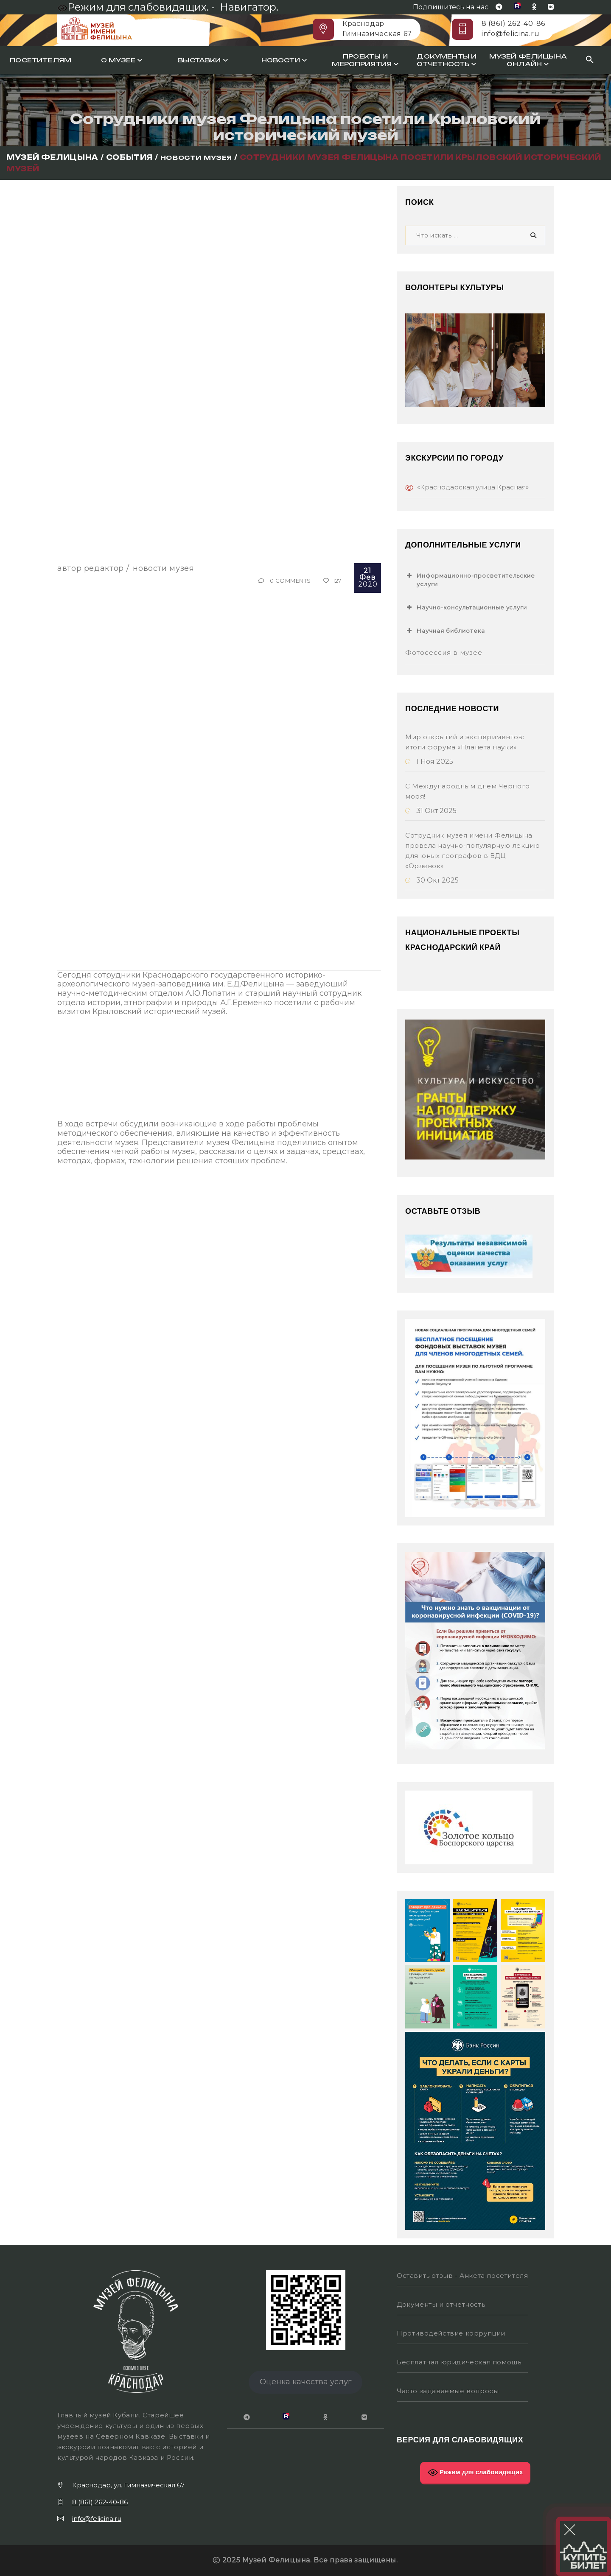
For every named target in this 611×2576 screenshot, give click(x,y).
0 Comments (290, 580)
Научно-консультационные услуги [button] (466, 607)
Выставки (203, 60)
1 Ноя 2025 (429, 761)
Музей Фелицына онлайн (528, 60)
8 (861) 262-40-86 (513, 24)
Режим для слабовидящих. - (137, 7)
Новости (284, 60)
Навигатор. (249, 7)
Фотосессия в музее (443, 652)
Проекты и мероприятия (365, 60)
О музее (122, 60)
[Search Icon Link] (590, 60)
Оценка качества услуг (306, 2381)
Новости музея (163, 568)
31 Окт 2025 (431, 811)
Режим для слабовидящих (475, 2472)
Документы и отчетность (446, 60)
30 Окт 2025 (432, 880)
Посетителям (40, 60)
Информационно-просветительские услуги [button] (470, 579)
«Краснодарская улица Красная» (473, 487)
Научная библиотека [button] (445, 630)
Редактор (104, 568)
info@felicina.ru (510, 34)
